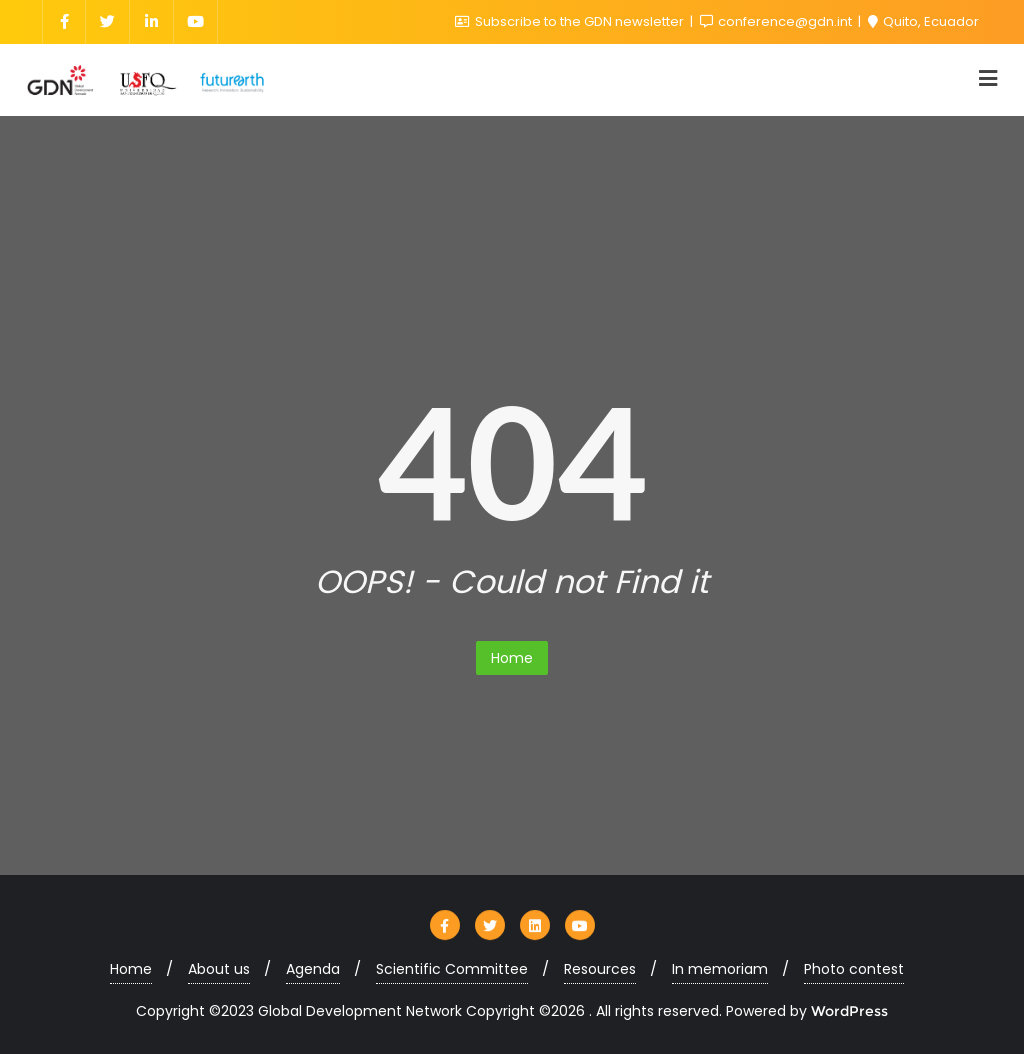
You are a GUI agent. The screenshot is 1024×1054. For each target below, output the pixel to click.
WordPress (849, 1011)
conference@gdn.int (777, 21)
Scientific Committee (452, 969)
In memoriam (720, 969)
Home (512, 658)
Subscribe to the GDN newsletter (571, 21)
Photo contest (854, 969)
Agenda (313, 969)
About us (219, 969)
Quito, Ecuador (923, 21)
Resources (600, 969)
